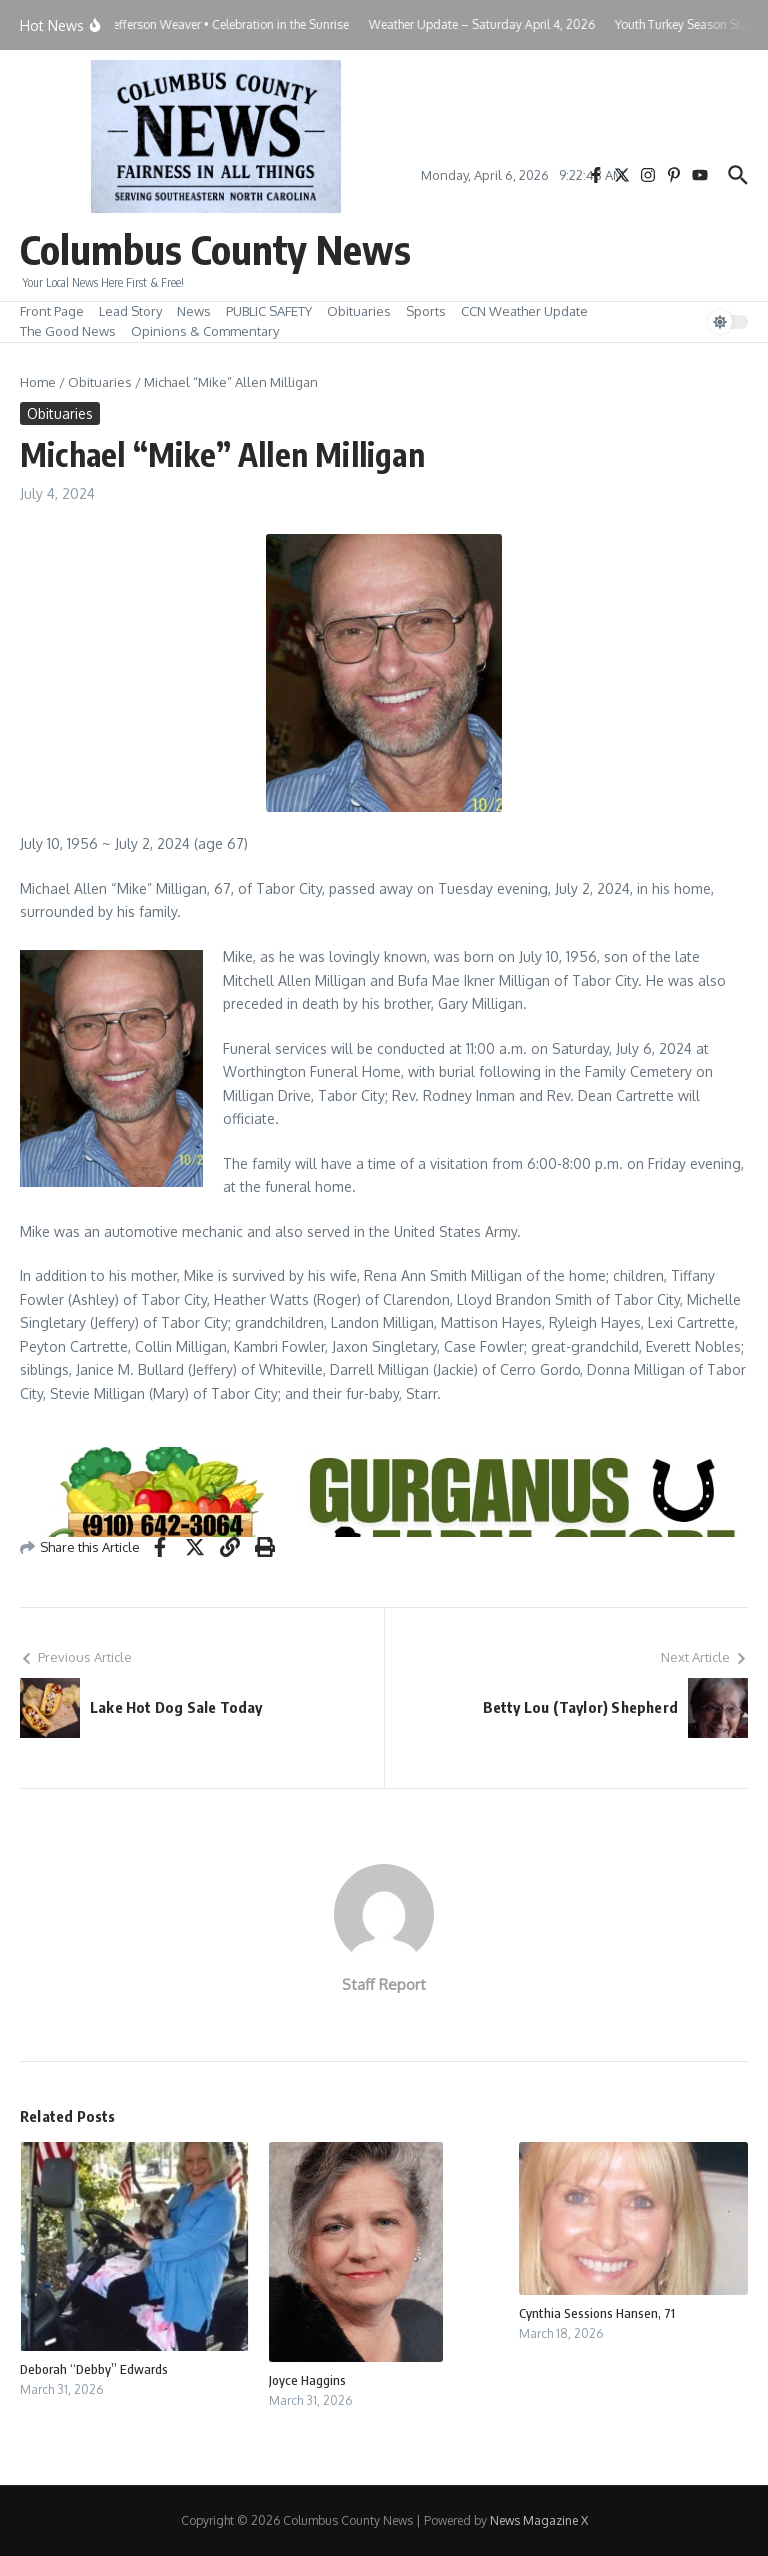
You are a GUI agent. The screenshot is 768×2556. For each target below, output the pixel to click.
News (194, 311)
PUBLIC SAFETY (269, 311)
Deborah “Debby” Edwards (94, 2369)
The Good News (68, 331)
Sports (426, 311)
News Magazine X (539, 2520)
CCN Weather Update (524, 311)
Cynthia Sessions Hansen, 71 (597, 2313)
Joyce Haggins (307, 2380)
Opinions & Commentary (205, 331)
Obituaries (359, 311)
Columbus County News (215, 249)
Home (38, 382)
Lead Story (130, 311)
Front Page (52, 311)
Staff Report (384, 1984)
